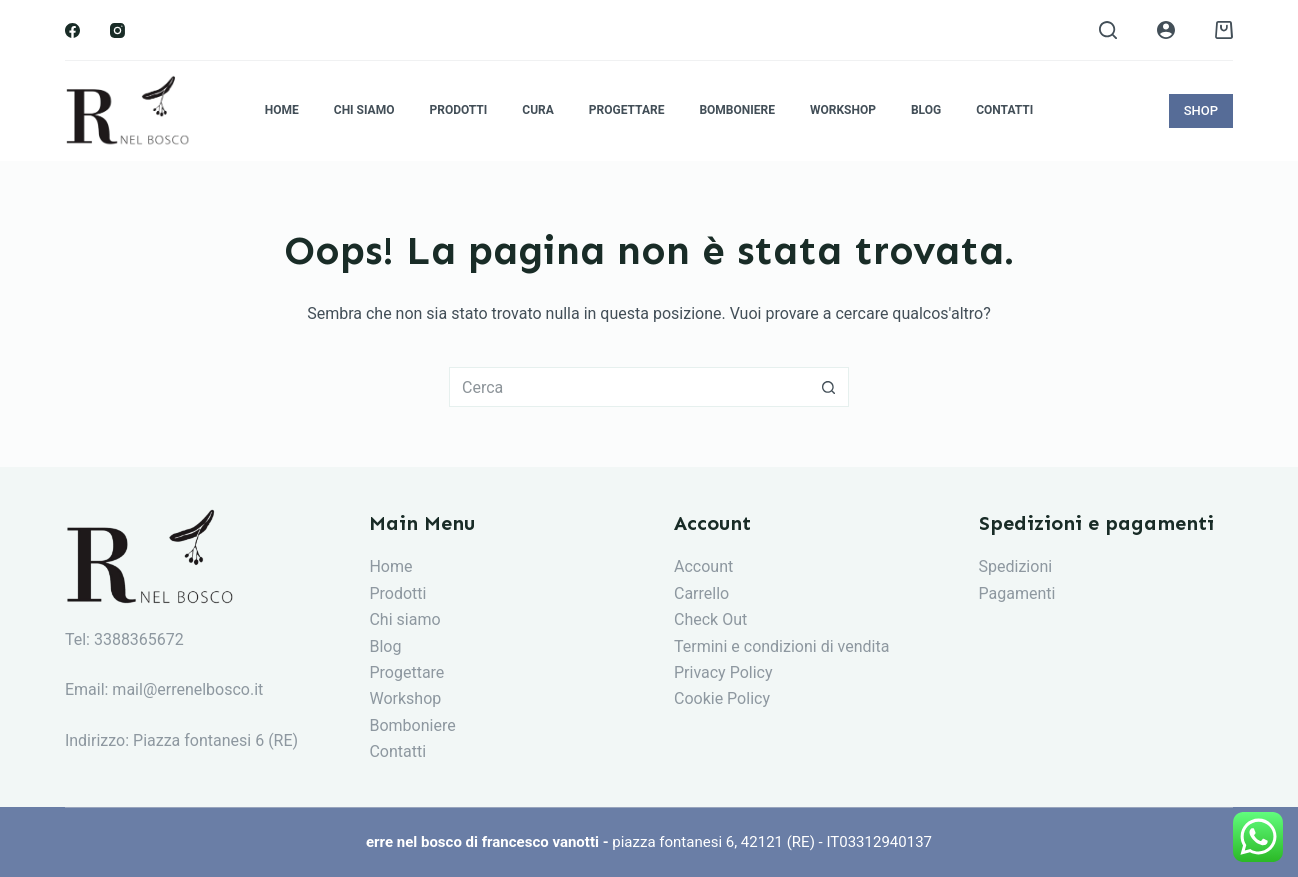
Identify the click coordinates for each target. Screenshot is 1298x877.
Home (390, 566)
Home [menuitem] (282, 110)
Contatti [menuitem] (1004, 110)
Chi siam (400, 619)
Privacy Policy (723, 672)
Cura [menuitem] (538, 110)
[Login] (1166, 30)
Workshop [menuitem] (843, 110)
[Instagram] (117, 30)
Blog (385, 646)
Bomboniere (412, 725)
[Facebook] (72, 30)
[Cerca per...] (629, 387)
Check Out (710, 619)
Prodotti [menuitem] (458, 110)
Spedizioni (1016, 566)
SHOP (1201, 110)
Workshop (405, 698)
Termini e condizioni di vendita (781, 646)
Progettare (406, 672)
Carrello (701, 593)
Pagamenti (1017, 593)
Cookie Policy (722, 698)
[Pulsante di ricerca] (829, 387)
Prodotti (397, 593)
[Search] (1108, 30)
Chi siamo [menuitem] (364, 110)
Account (703, 566)
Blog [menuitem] (926, 110)
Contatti (397, 751)
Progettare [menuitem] (627, 110)
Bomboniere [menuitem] (737, 110)
